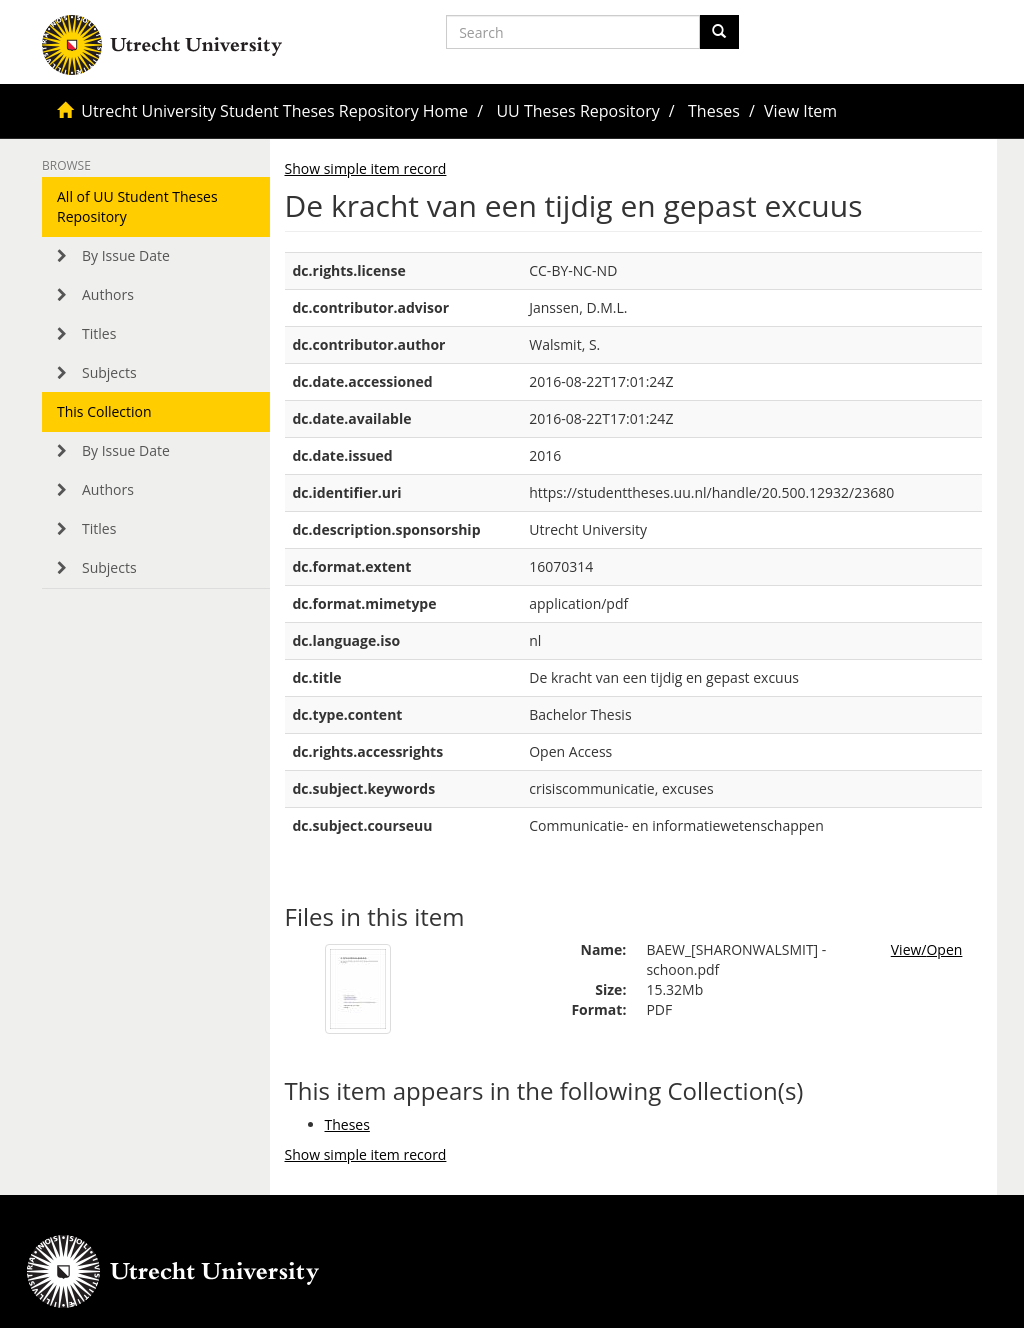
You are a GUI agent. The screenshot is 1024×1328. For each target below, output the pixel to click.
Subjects (109, 372)
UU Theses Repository (577, 111)
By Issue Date (126, 255)
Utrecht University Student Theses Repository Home (274, 111)
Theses (714, 111)
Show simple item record (366, 168)
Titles (99, 333)
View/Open (927, 949)
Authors (108, 294)
